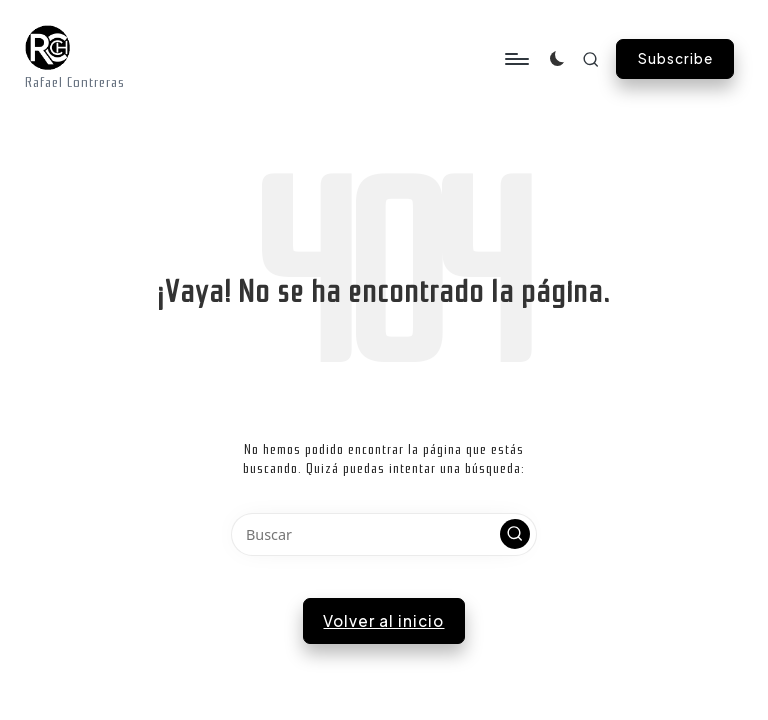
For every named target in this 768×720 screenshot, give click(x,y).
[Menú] (177, 59)
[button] (675, 59)
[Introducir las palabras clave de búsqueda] (383, 534)
